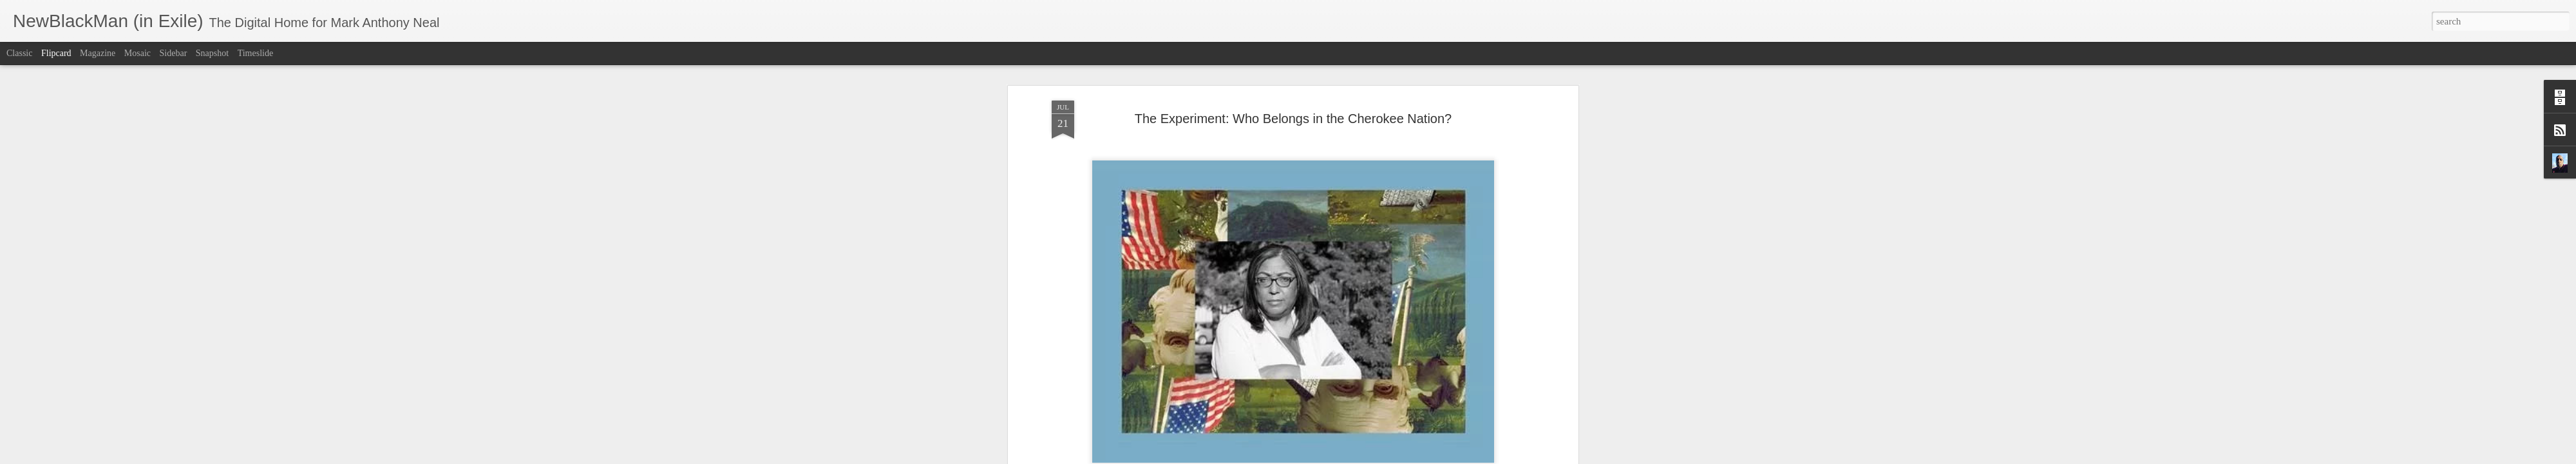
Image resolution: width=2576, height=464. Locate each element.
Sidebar (173, 53)
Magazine (97, 53)
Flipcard (56, 53)
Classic (19, 53)
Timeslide (256, 53)
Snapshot (212, 53)
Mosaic (137, 53)
